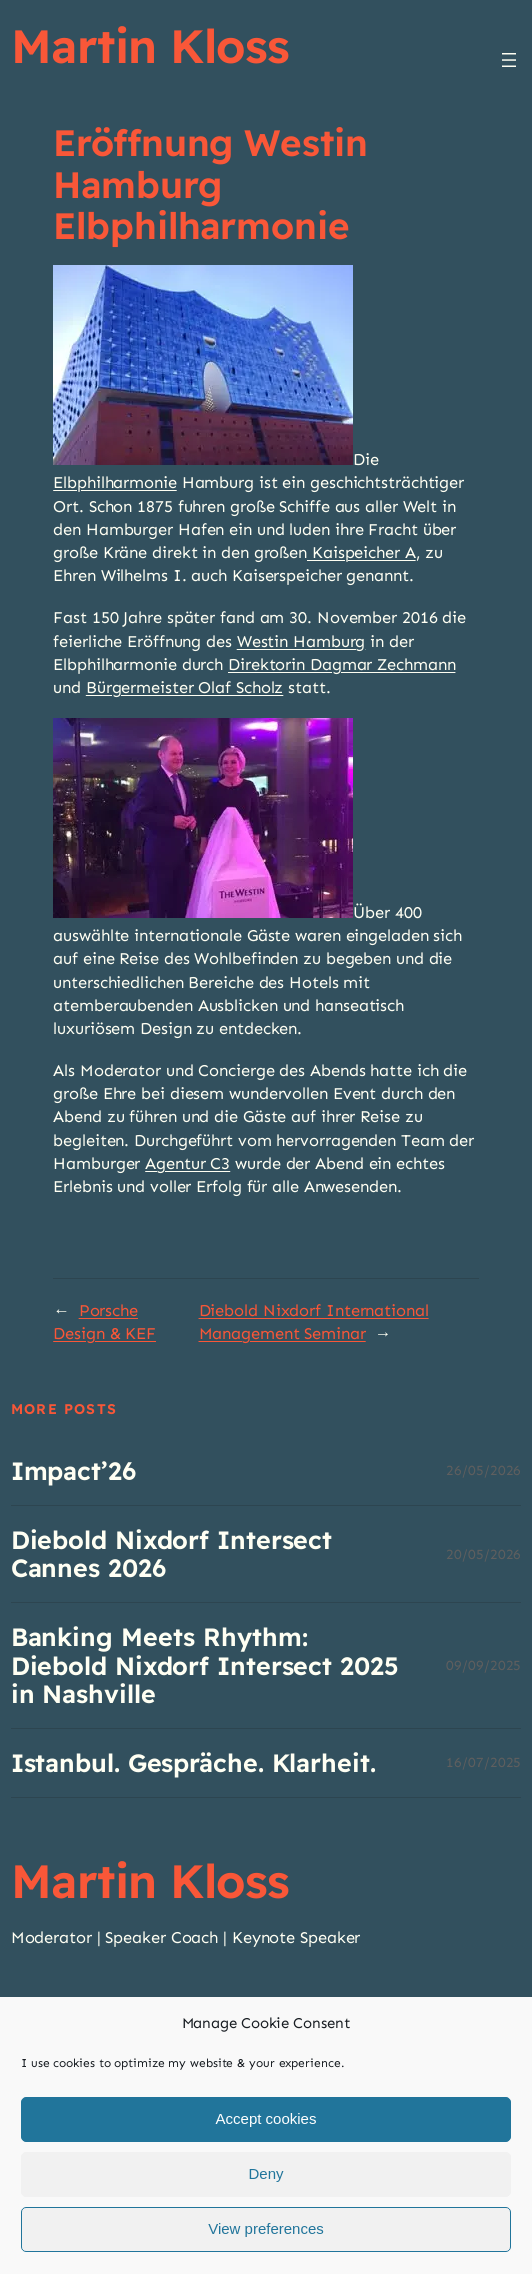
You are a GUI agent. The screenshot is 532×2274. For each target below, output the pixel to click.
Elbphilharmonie (115, 482)
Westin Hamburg (301, 641)
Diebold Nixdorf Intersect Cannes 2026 (172, 1554)
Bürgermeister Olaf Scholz (185, 687)
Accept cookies (266, 2138)
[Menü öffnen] (509, 60)
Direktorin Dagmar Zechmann (341, 664)
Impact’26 (73, 1471)
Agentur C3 (187, 1163)
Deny (265, 2193)
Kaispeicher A (361, 552)
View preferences (266, 2248)
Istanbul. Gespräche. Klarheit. (193, 1763)
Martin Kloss (150, 45)
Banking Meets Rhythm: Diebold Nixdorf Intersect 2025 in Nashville (205, 1665)
